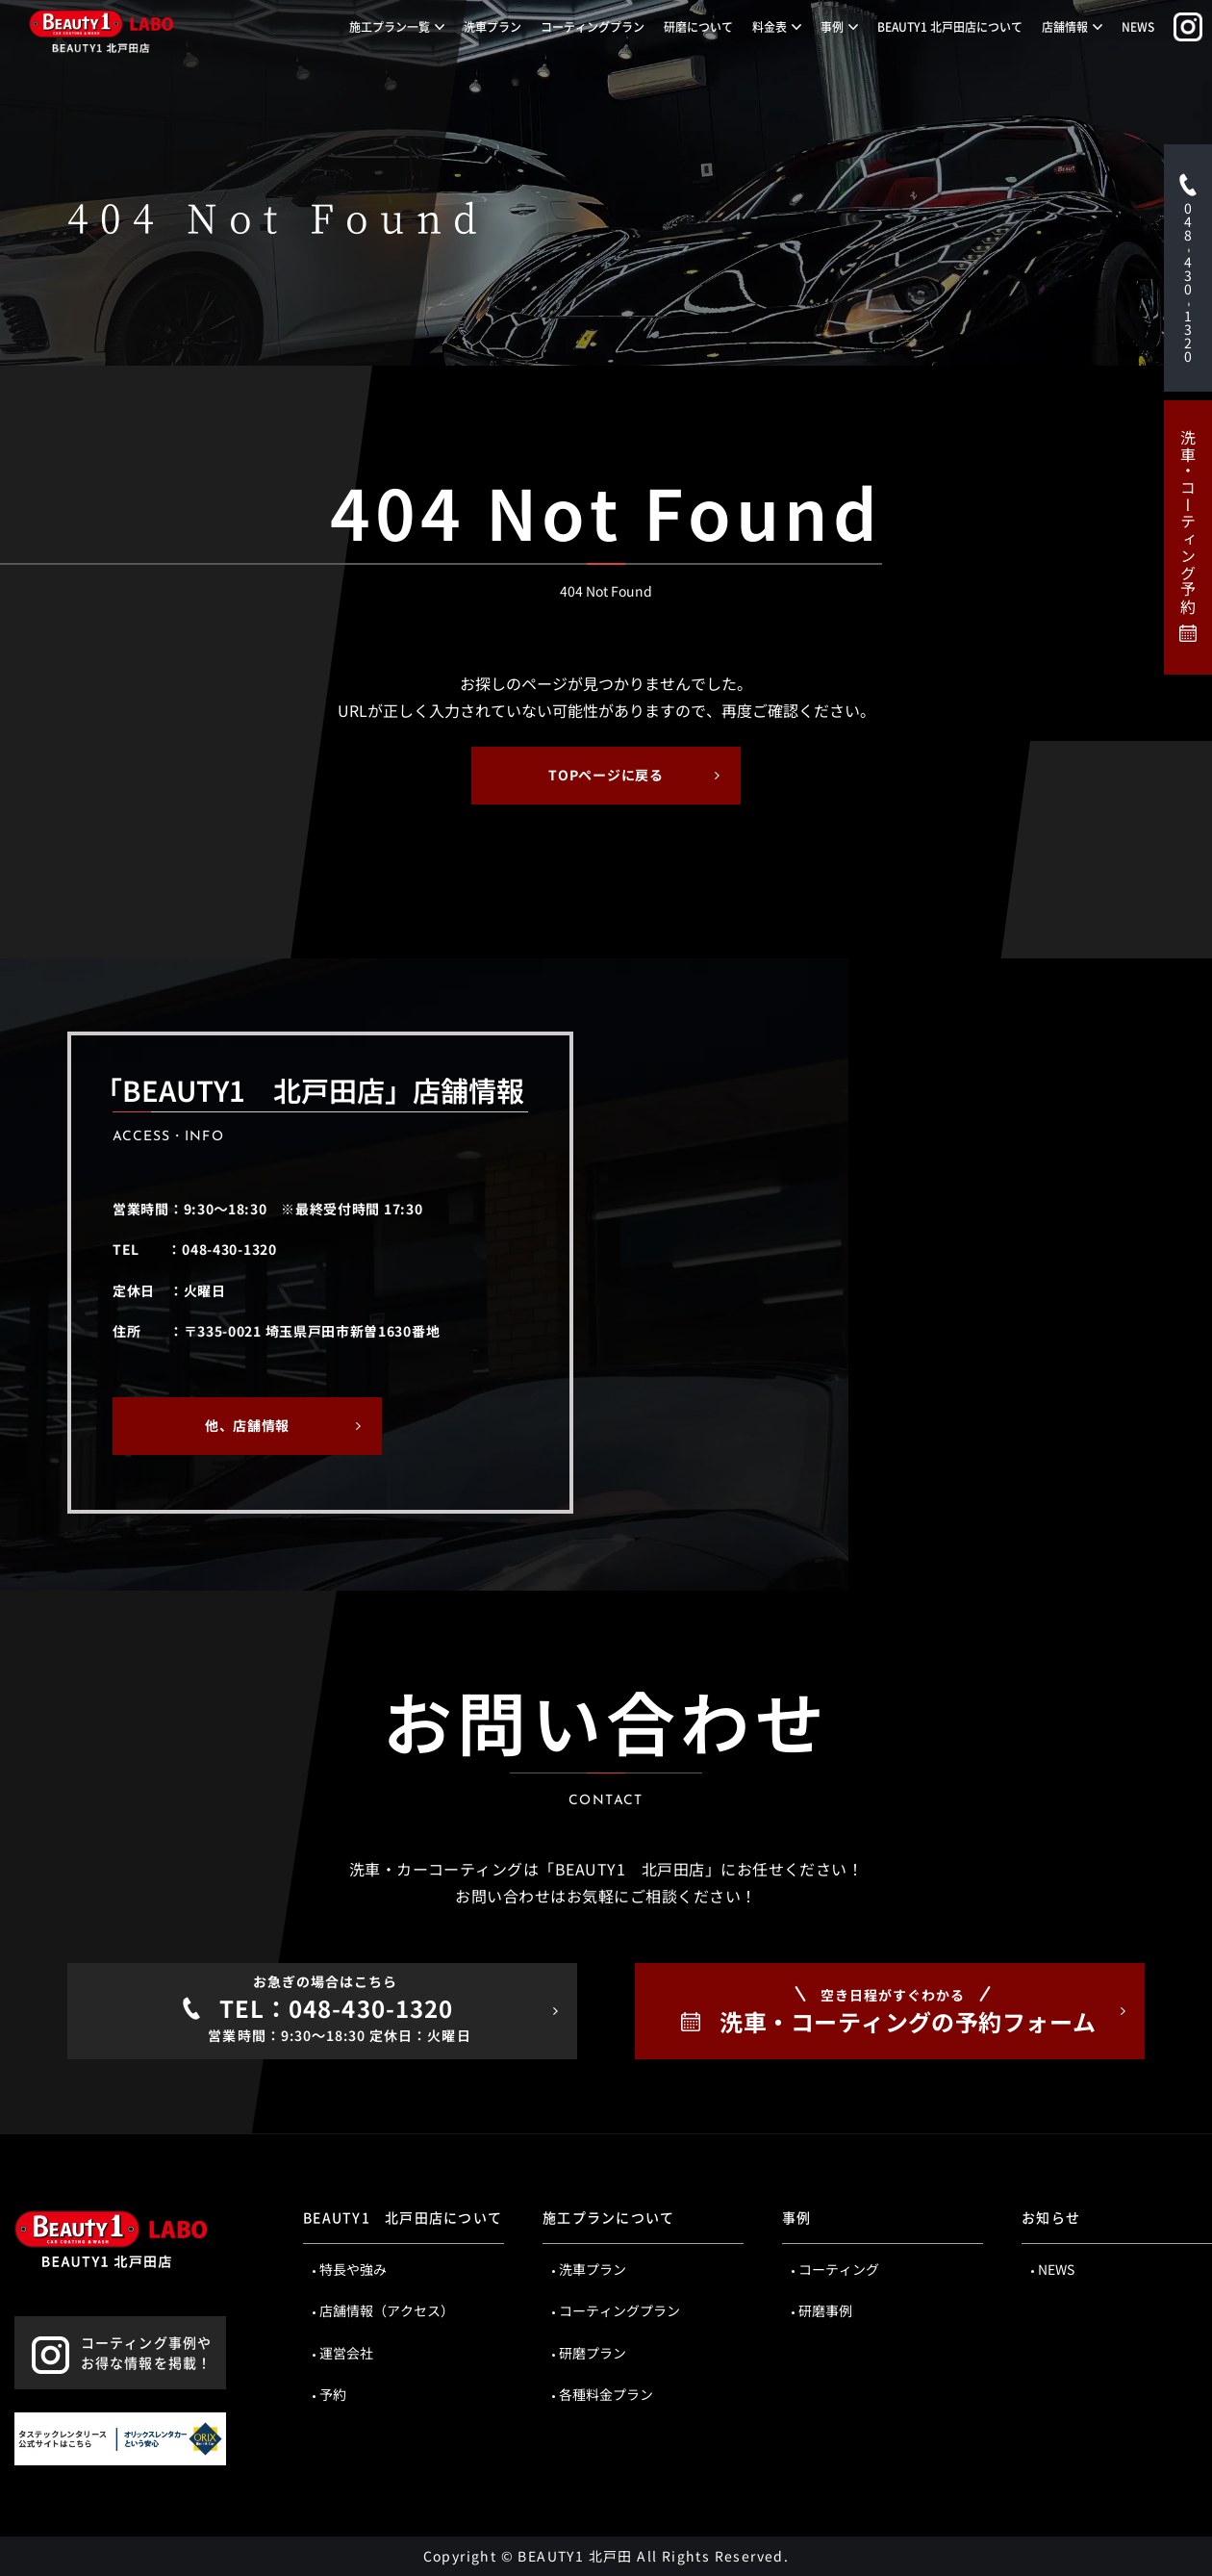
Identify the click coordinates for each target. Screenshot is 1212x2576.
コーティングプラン (592, 26)
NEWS (1138, 26)
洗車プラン (492, 26)
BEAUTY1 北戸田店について (950, 26)
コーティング (838, 2269)
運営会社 (346, 2352)
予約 (332, 2394)
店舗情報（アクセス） (386, 2310)
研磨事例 (825, 2310)
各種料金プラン (606, 2394)
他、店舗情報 (247, 1425)
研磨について (698, 26)
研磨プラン (592, 2352)
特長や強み (353, 2269)
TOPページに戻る (605, 774)
